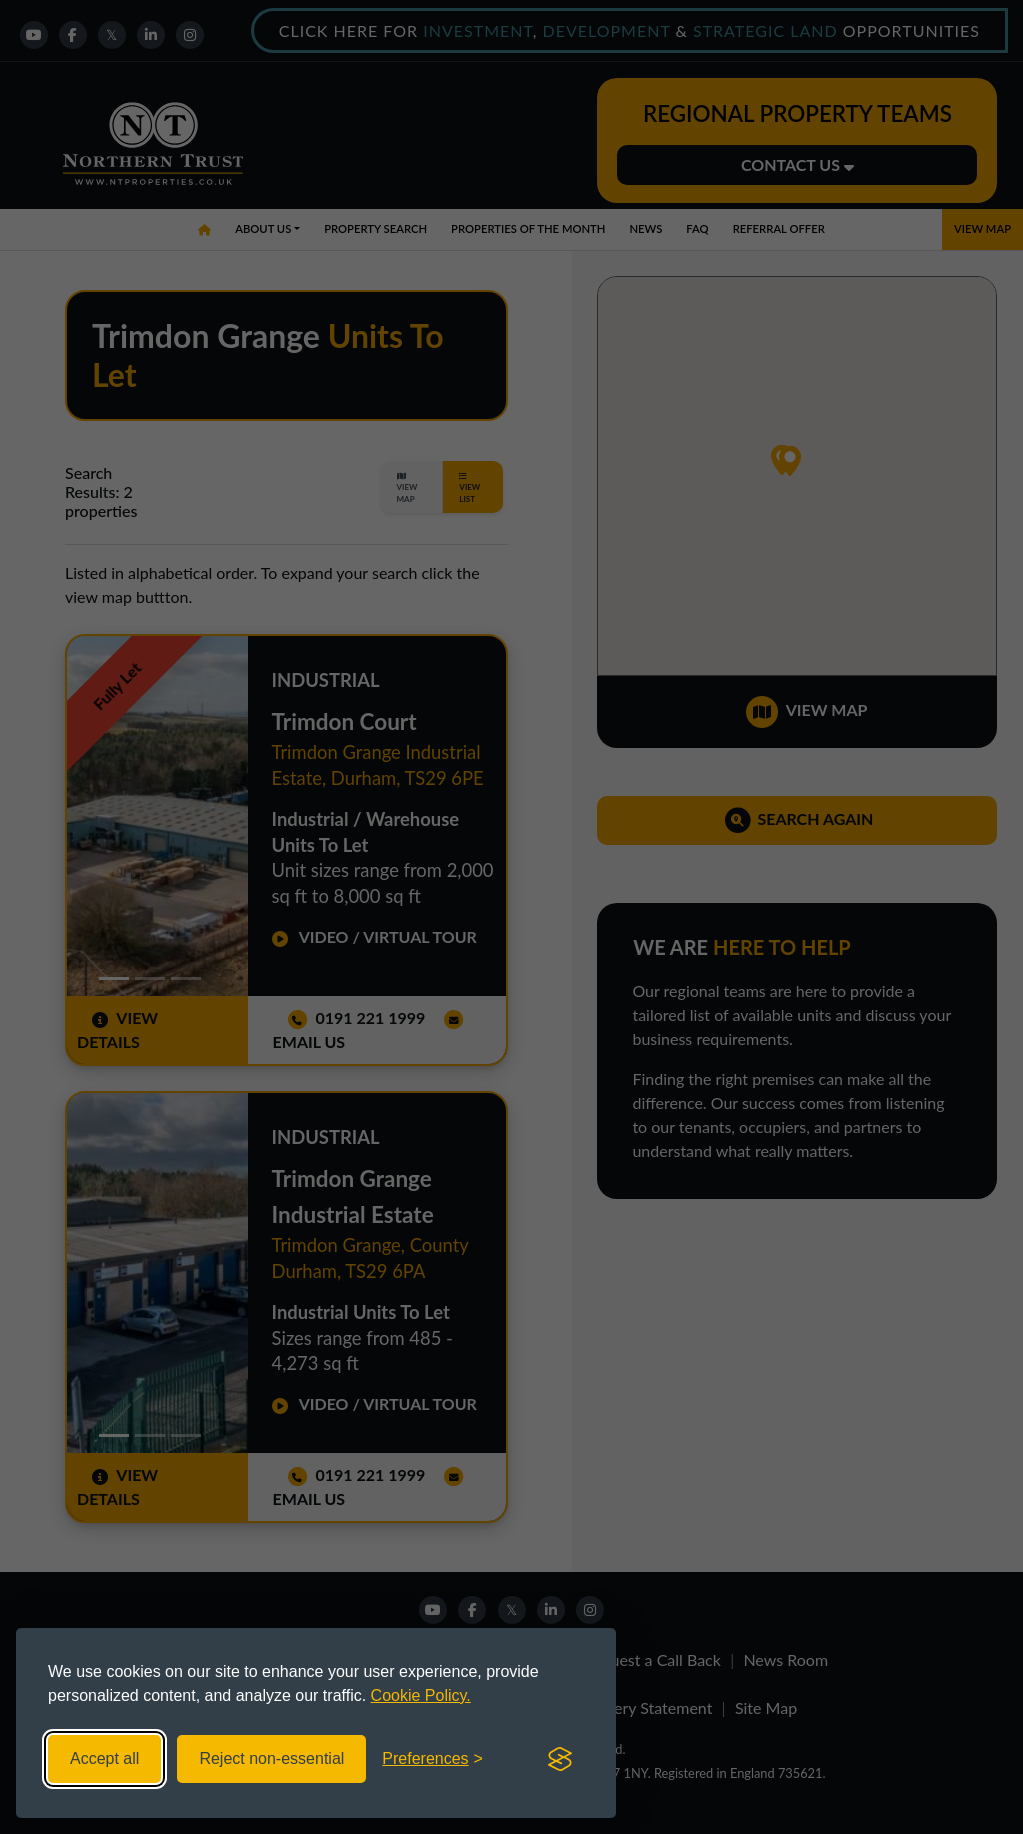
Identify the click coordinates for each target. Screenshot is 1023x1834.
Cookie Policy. (421, 1695)
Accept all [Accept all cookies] (104, 1758)
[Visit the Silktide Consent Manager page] (560, 1759)
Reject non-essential (271, 1758)
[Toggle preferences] (432, 1759)
